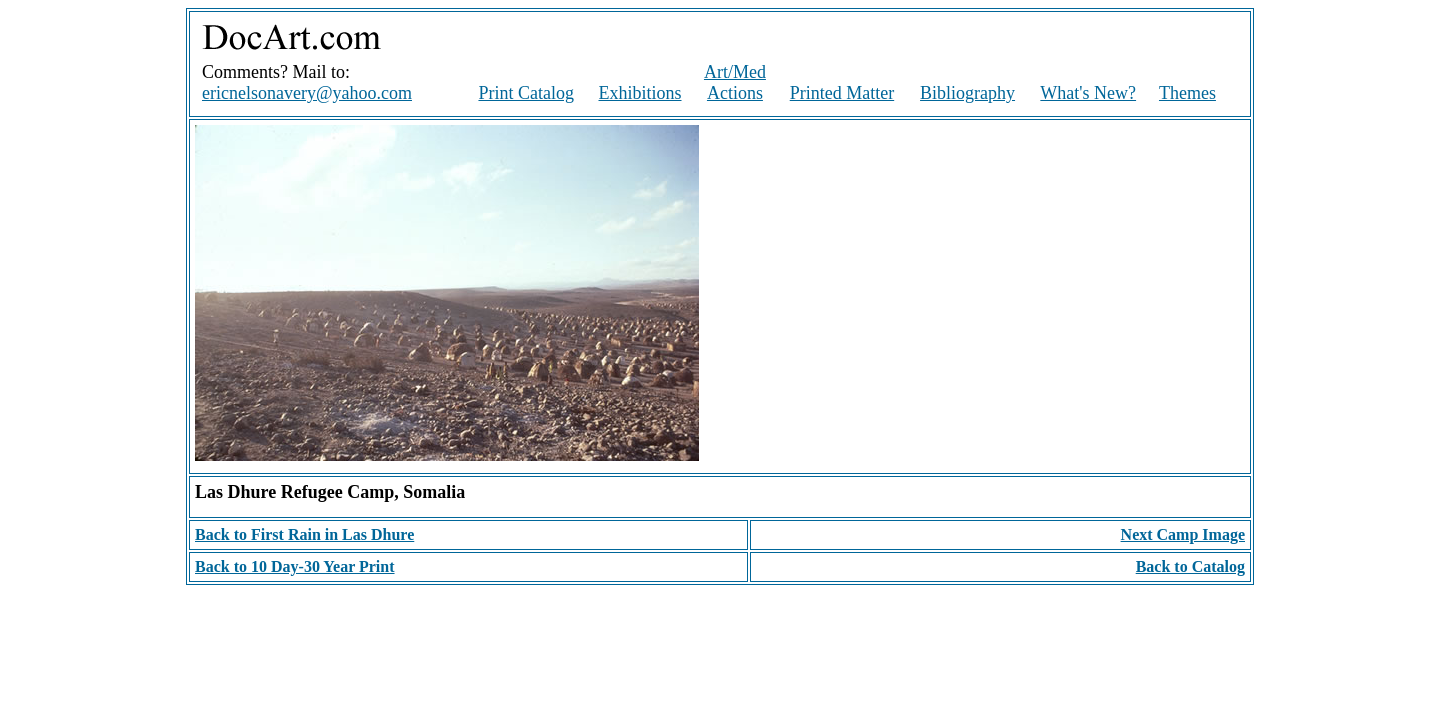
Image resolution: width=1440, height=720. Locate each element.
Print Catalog (526, 93)
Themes (1187, 93)
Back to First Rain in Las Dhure (304, 534)
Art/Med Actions (735, 82)
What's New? (1088, 93)
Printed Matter (842, 93)
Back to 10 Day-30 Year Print (295, 566)
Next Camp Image (1183, 534)
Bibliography (967, 93)
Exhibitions (640, 93)
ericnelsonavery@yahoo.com (307, 93)
